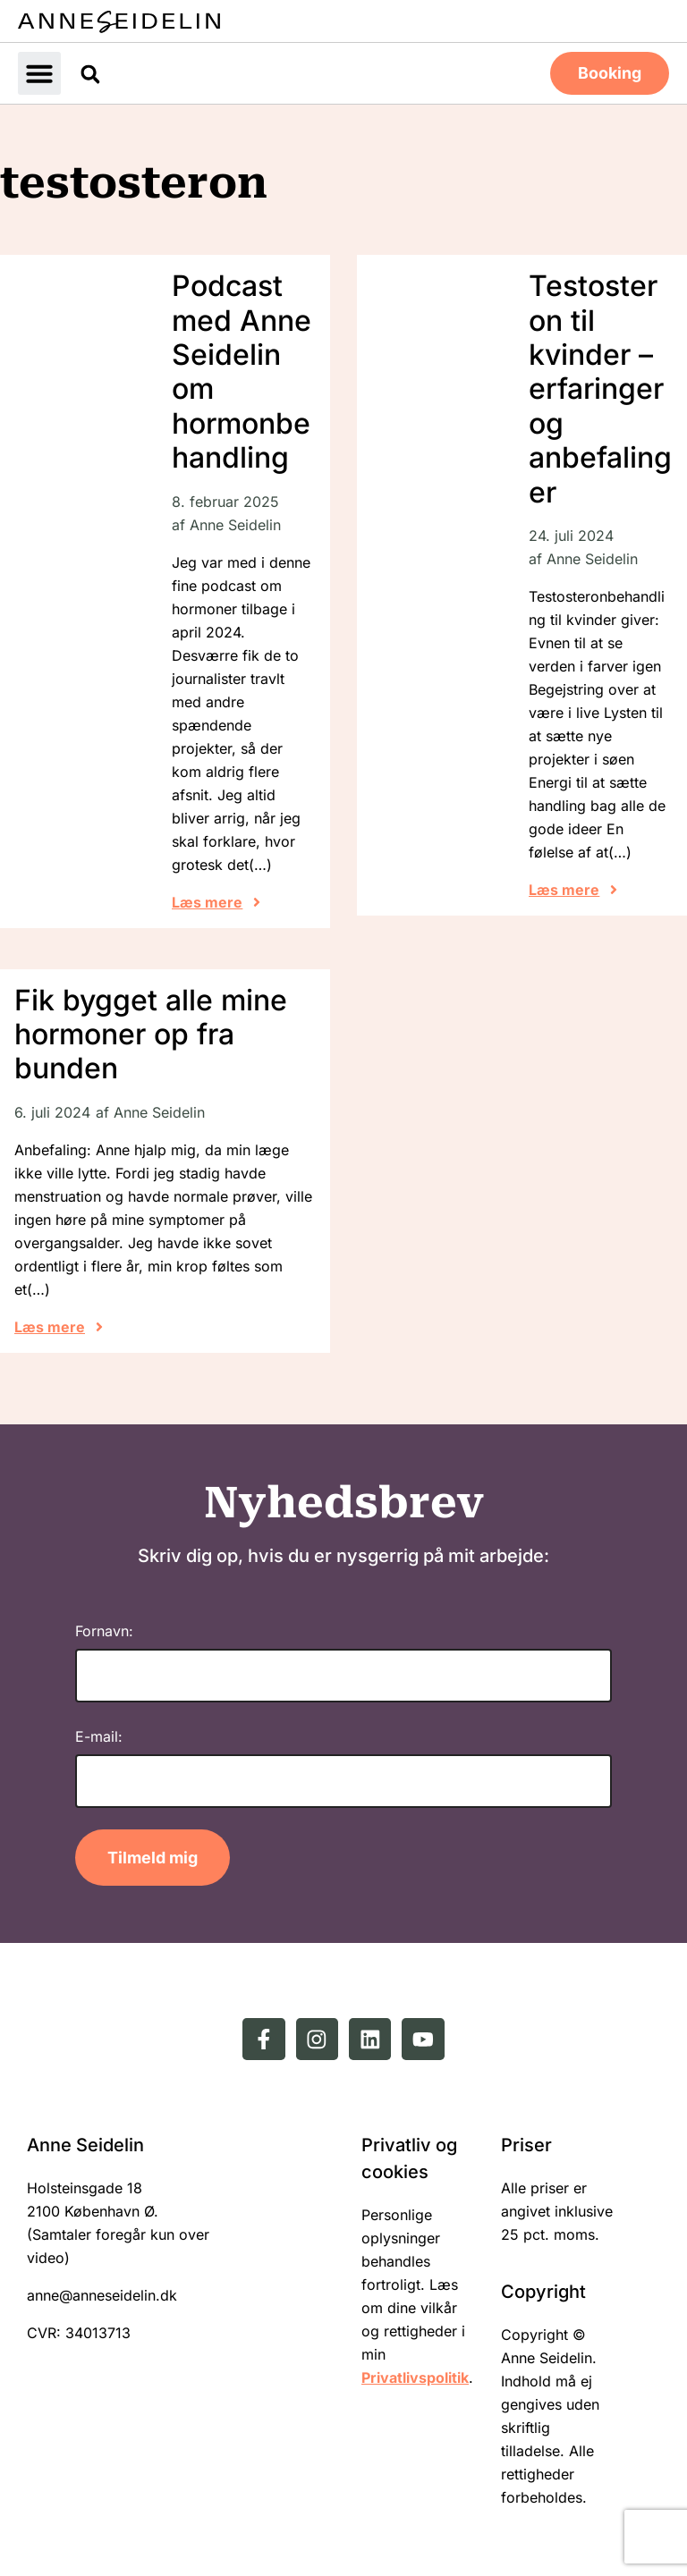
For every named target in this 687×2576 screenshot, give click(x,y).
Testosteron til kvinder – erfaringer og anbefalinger (600, 386)
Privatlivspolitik (415, 2377)
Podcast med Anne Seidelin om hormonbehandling (241, 369)
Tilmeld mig (152, 1855)
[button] (39, 72)
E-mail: (99, 1734)
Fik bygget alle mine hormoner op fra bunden (150, 1033)
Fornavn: (104, 1629)
